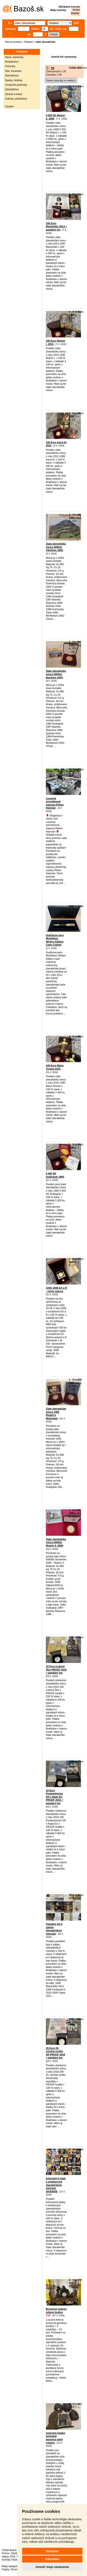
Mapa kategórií (10, 2566)
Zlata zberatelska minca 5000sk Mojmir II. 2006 (56, 1542)
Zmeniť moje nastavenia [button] (52, 2567)
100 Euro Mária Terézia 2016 (54, 1067)
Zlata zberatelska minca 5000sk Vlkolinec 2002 (56, 547)
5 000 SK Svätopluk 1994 (55, 1175)
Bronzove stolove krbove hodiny (56, 2311)
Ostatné (28, 41)
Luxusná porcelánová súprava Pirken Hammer (55, 803)
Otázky (14, 2553)
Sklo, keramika (13, 71)
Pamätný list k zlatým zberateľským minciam (54, 1929)
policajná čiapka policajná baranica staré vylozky (55, 2438)
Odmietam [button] (52, 2559)
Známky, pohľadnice (16, 98)
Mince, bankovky (14, 57)
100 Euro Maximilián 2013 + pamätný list (56, 226)
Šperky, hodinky (14, 80)
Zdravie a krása (13, 94)
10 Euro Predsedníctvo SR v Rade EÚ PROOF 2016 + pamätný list (54, 1797)
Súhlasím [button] (52, 2551)
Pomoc (5, 2553)
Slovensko (16, 2569)
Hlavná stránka (13, 41)
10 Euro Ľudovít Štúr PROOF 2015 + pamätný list (56, 1669)
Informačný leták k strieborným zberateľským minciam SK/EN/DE (56, 2185)
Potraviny (10, 66)
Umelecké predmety (16, 84)
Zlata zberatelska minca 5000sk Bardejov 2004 (56, 674)
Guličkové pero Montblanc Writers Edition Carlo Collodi (55, 940)
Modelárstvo (11, 61)
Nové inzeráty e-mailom (60, 80)
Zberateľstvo (12, 89)
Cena (72, 67)
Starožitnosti (12, 75)
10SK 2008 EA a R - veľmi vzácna (56, 1290)
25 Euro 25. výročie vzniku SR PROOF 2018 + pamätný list (55, 2053)
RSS (12, 2556)
